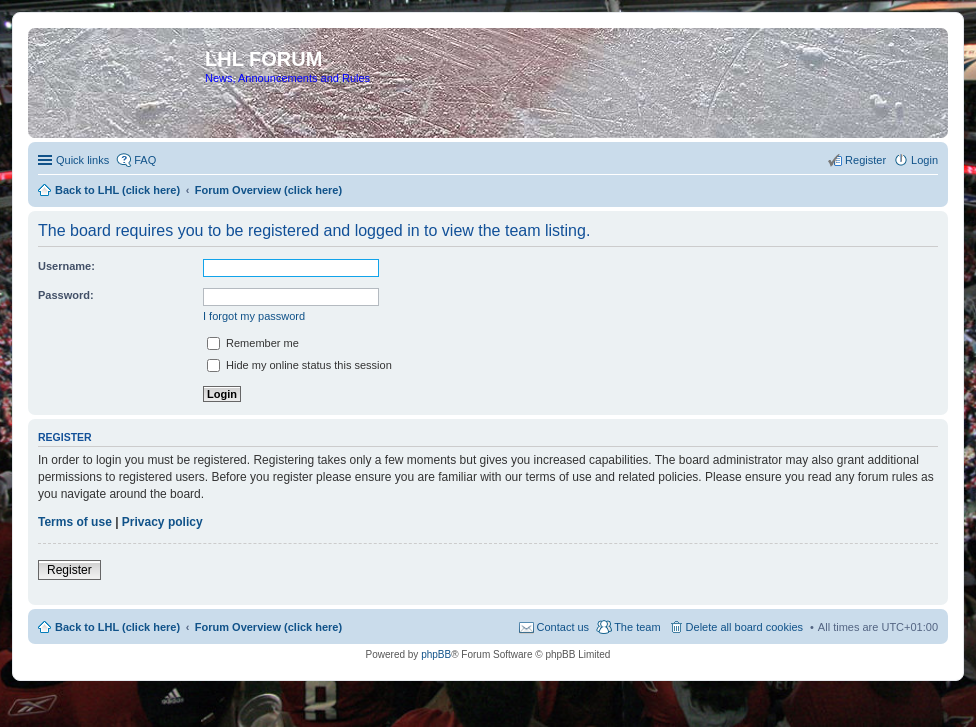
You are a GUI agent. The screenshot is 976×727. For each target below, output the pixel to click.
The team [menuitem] (637, 627)
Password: (66, 295)
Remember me (253, 343)
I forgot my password (254, 316)
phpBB (436, 654)
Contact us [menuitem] (563, 627)
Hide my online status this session (299, 365)
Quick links (82, 160)
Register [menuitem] (865, 160)
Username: (66, 266)
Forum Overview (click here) (268, 627)
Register (69, 570)
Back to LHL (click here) (117, 627)
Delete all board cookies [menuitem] (744, 627)
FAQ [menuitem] (145, 160)
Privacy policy (162, 522)
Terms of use (75, 522)
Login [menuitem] (924, 160)
